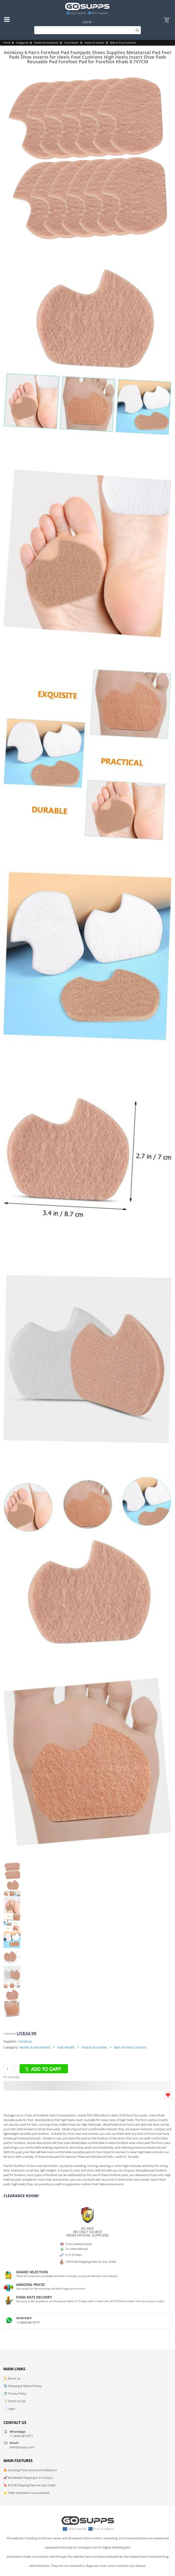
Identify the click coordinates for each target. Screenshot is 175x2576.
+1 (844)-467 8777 (28, 2322)
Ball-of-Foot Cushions (123, 42)
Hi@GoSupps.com (22, 2447)
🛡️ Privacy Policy (14, 2393)
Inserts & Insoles (94, 42)
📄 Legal (9, 2409)
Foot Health (71, 42)
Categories (22, 42)
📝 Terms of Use (14, 2401)
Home (7, 42)
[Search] (87, 30)
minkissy (25, 2041)
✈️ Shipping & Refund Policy (22, 2386)
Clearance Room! (21, 2195)
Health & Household (46, 42)
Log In (86, 22)
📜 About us (11, 2378)
